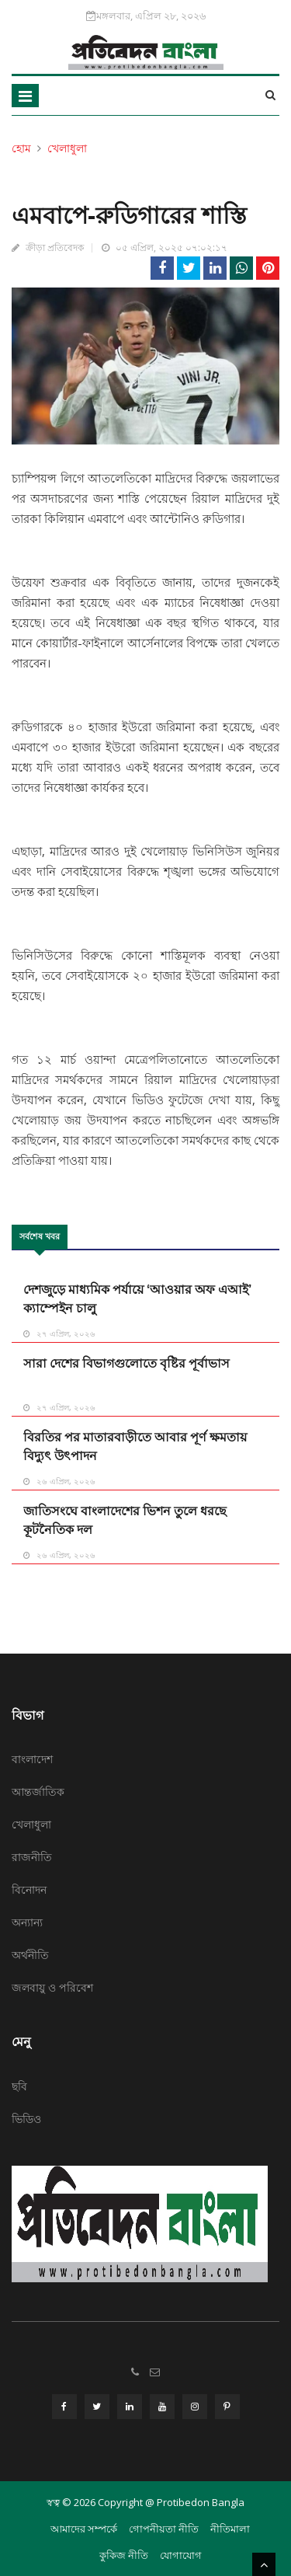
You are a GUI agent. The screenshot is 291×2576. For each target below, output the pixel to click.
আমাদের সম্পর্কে (83, 2529)
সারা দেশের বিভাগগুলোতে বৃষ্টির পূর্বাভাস (126, 1363)
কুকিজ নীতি (123, 2555)
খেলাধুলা (67, 148)
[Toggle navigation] (25, 95)
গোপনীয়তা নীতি (164, 2529)
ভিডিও (26, 2118)
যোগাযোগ (181, 2555)
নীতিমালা (230, 2529)
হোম (21, 148)
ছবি (19, 2086)
